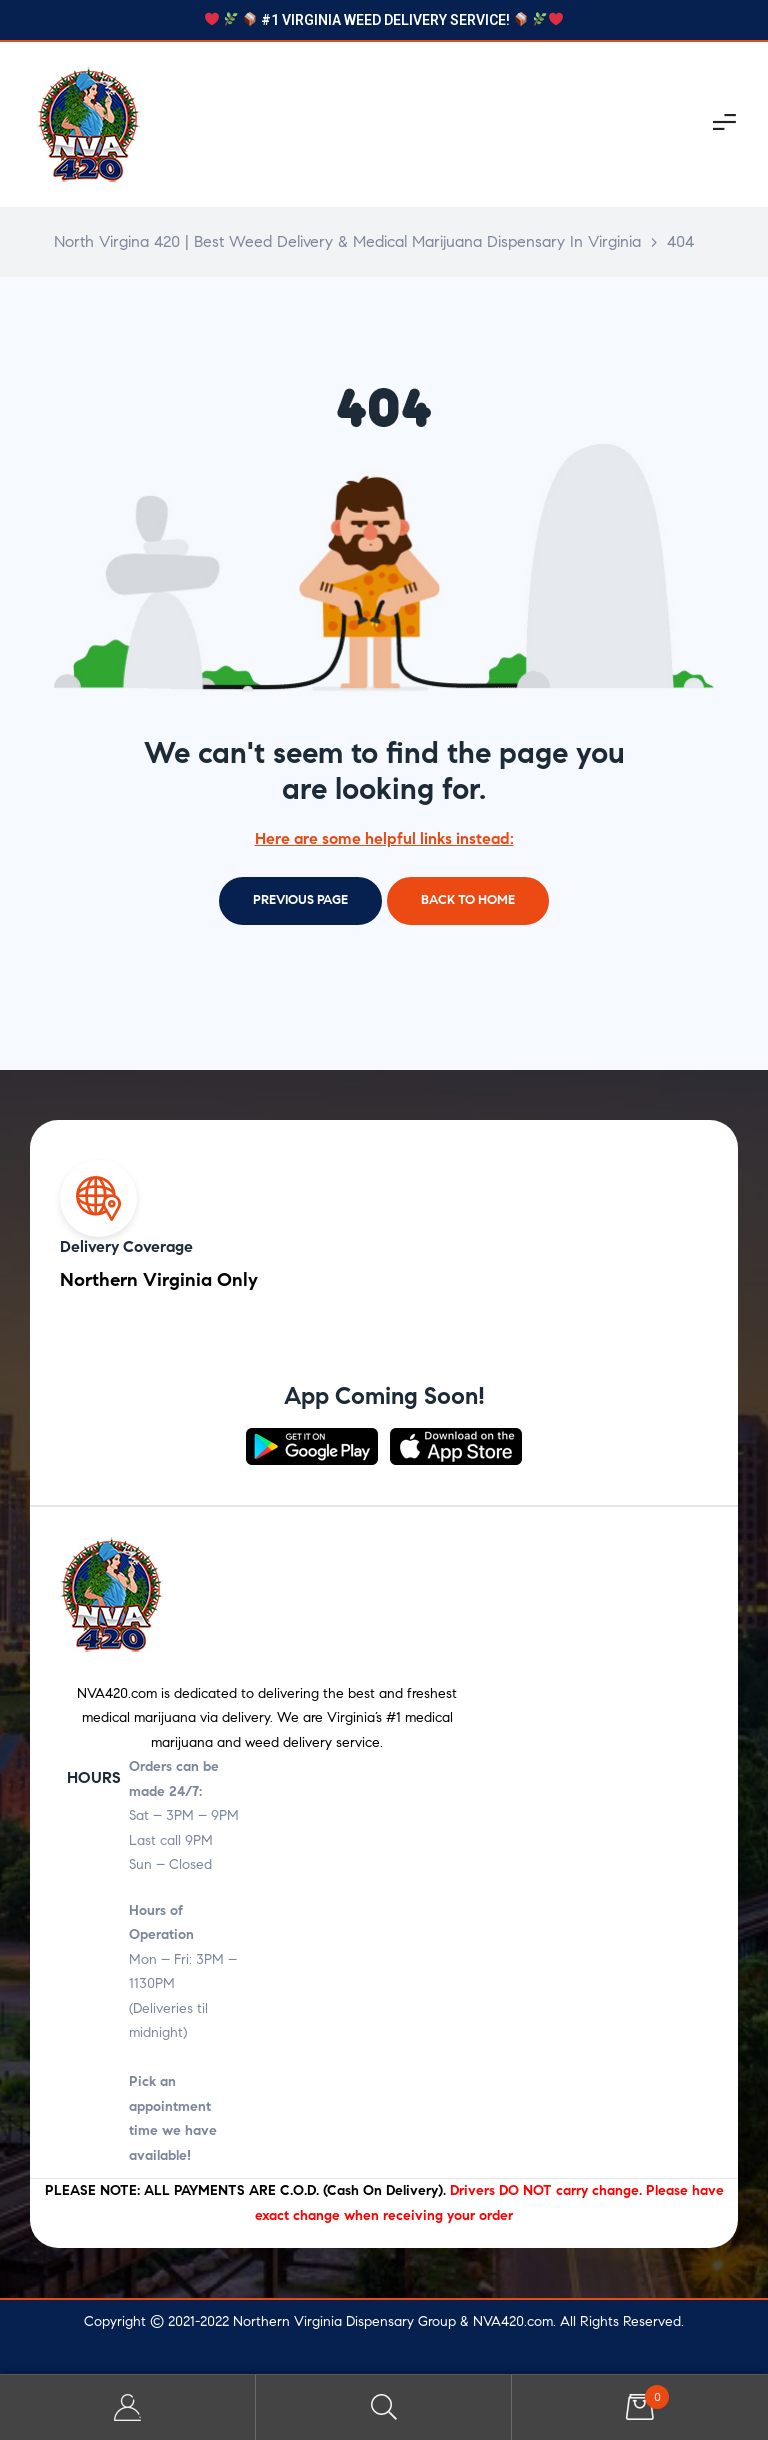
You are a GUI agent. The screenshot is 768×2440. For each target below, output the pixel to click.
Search (384, 2407)
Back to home (468, 900)
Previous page (300, 900)
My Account (128, 2407)
